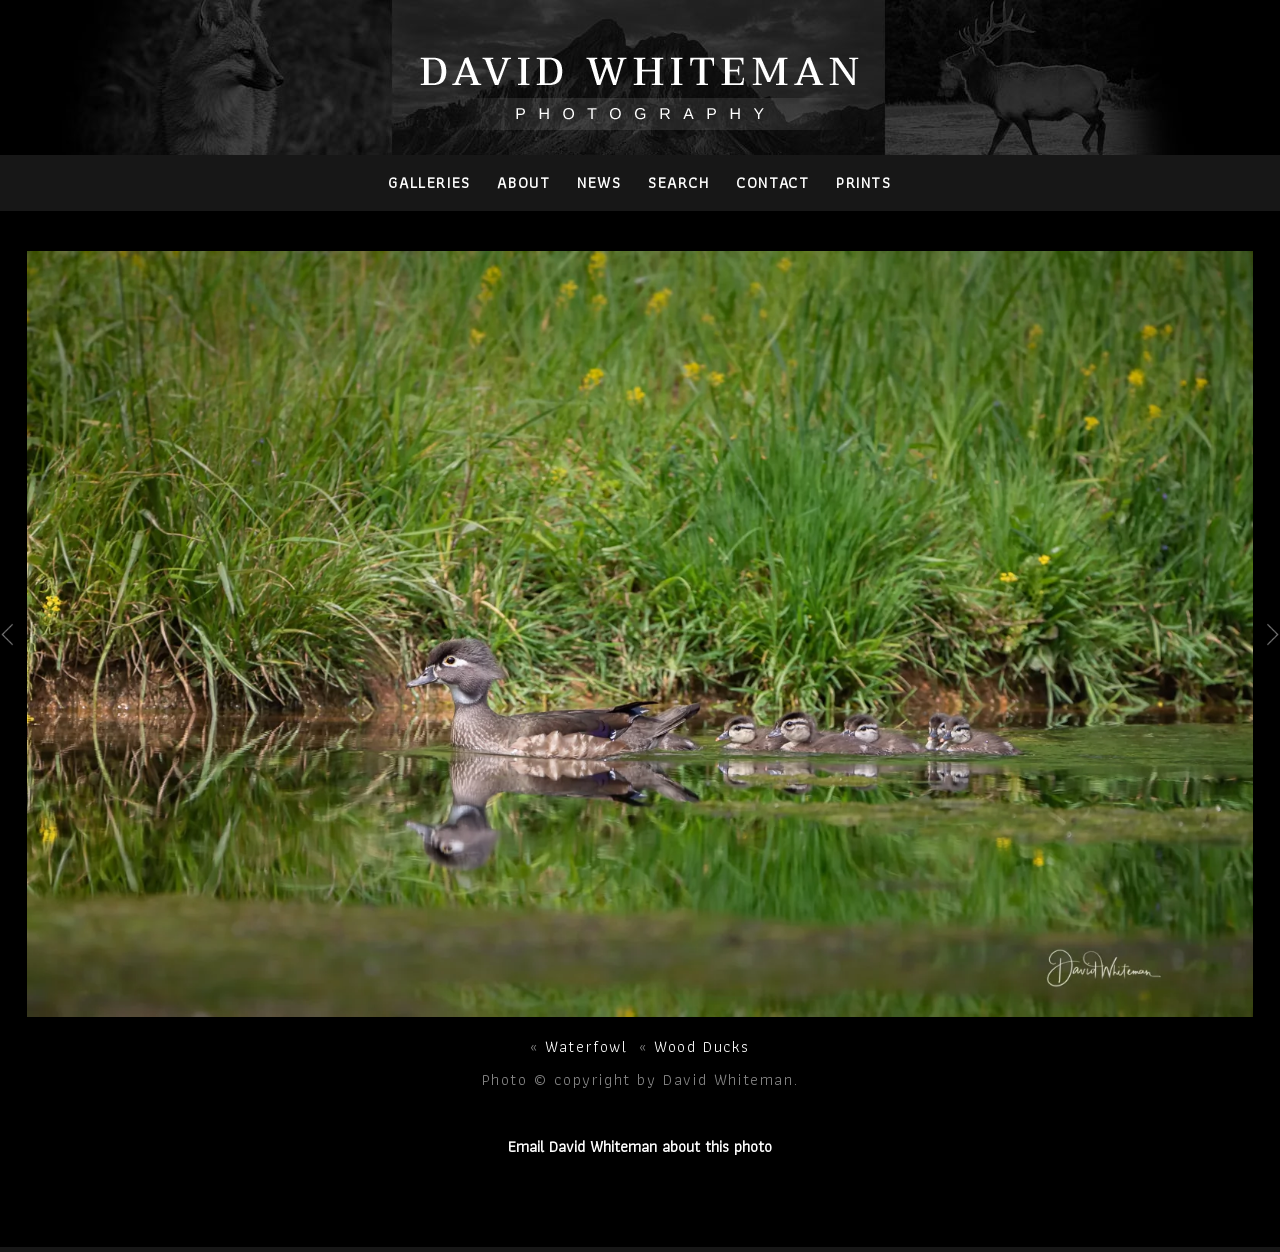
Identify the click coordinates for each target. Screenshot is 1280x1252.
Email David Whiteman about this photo (640, 1146)
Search (679, 182)
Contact (772, 182)
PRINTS (864, 182)
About (523, 182)
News (599, 182)
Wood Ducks (702, 1046)
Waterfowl (586, 1046)
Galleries (429, 182)
